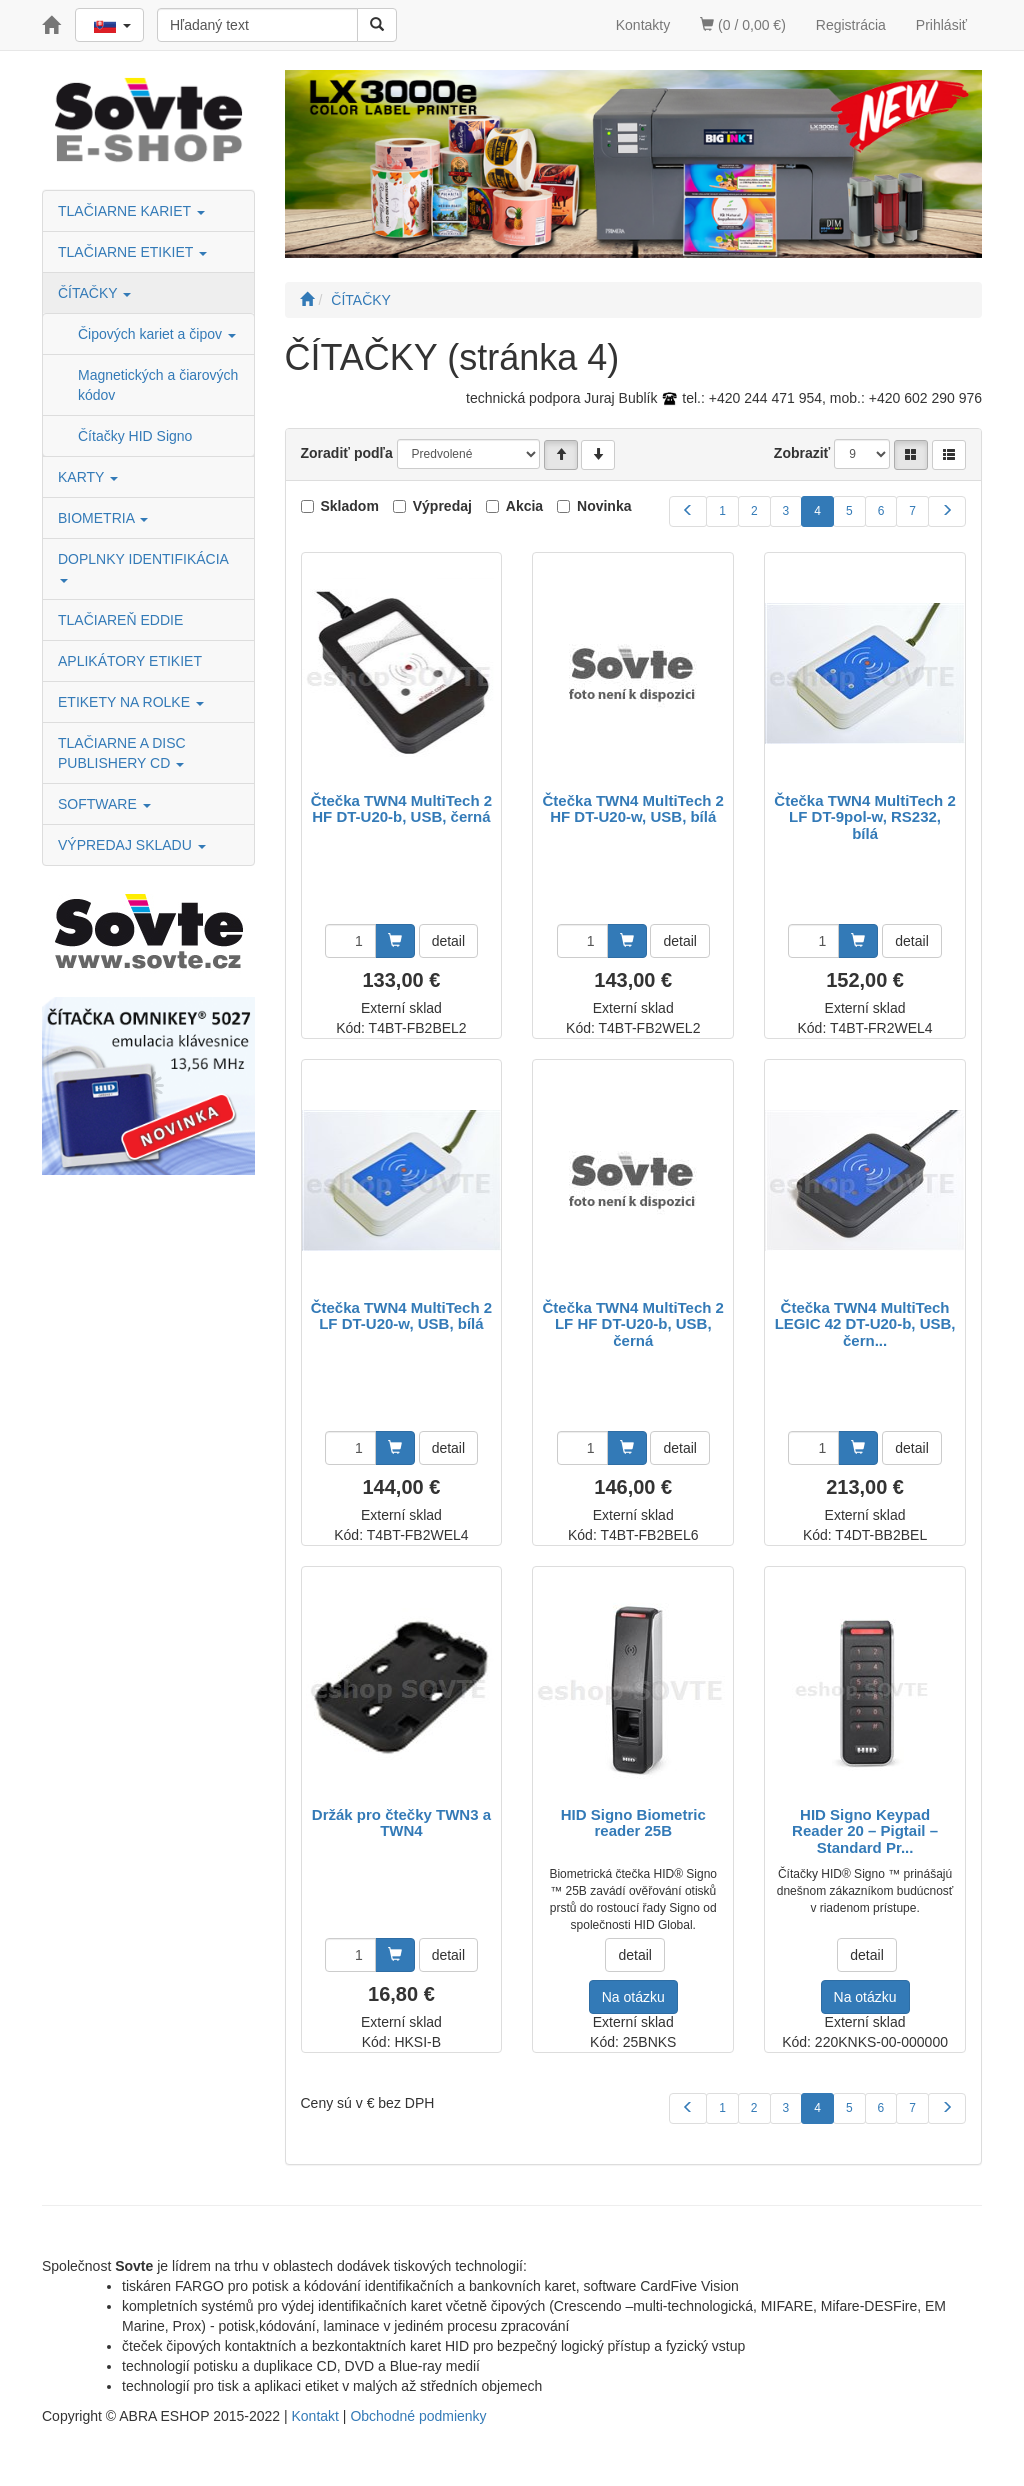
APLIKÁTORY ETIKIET (130, 661)
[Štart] (307, 300)
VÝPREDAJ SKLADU (132, 845)
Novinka (604, 506)
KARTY (88, 477)
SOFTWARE (104, 804)
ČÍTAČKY (94, 293)
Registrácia (851, 25)
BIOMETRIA (103, 518)
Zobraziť (802, 453)
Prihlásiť (941, 25)
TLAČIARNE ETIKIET (132, 252)
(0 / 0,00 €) (743, 25)
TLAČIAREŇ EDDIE (120, 620)
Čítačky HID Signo (135, 436)
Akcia (524, 506)
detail (448, 941)
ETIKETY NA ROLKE (131, 702)
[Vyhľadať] (377, 25)
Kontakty (643, 25)
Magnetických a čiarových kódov (158, 385)
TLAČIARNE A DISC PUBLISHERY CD (122, 753)
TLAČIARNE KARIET (131, 211)
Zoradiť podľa (347, 453)
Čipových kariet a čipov (157, 334)
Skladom (350, 506)
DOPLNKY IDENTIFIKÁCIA (145, 566)
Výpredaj (442, 506)
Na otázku (633, 1997)
